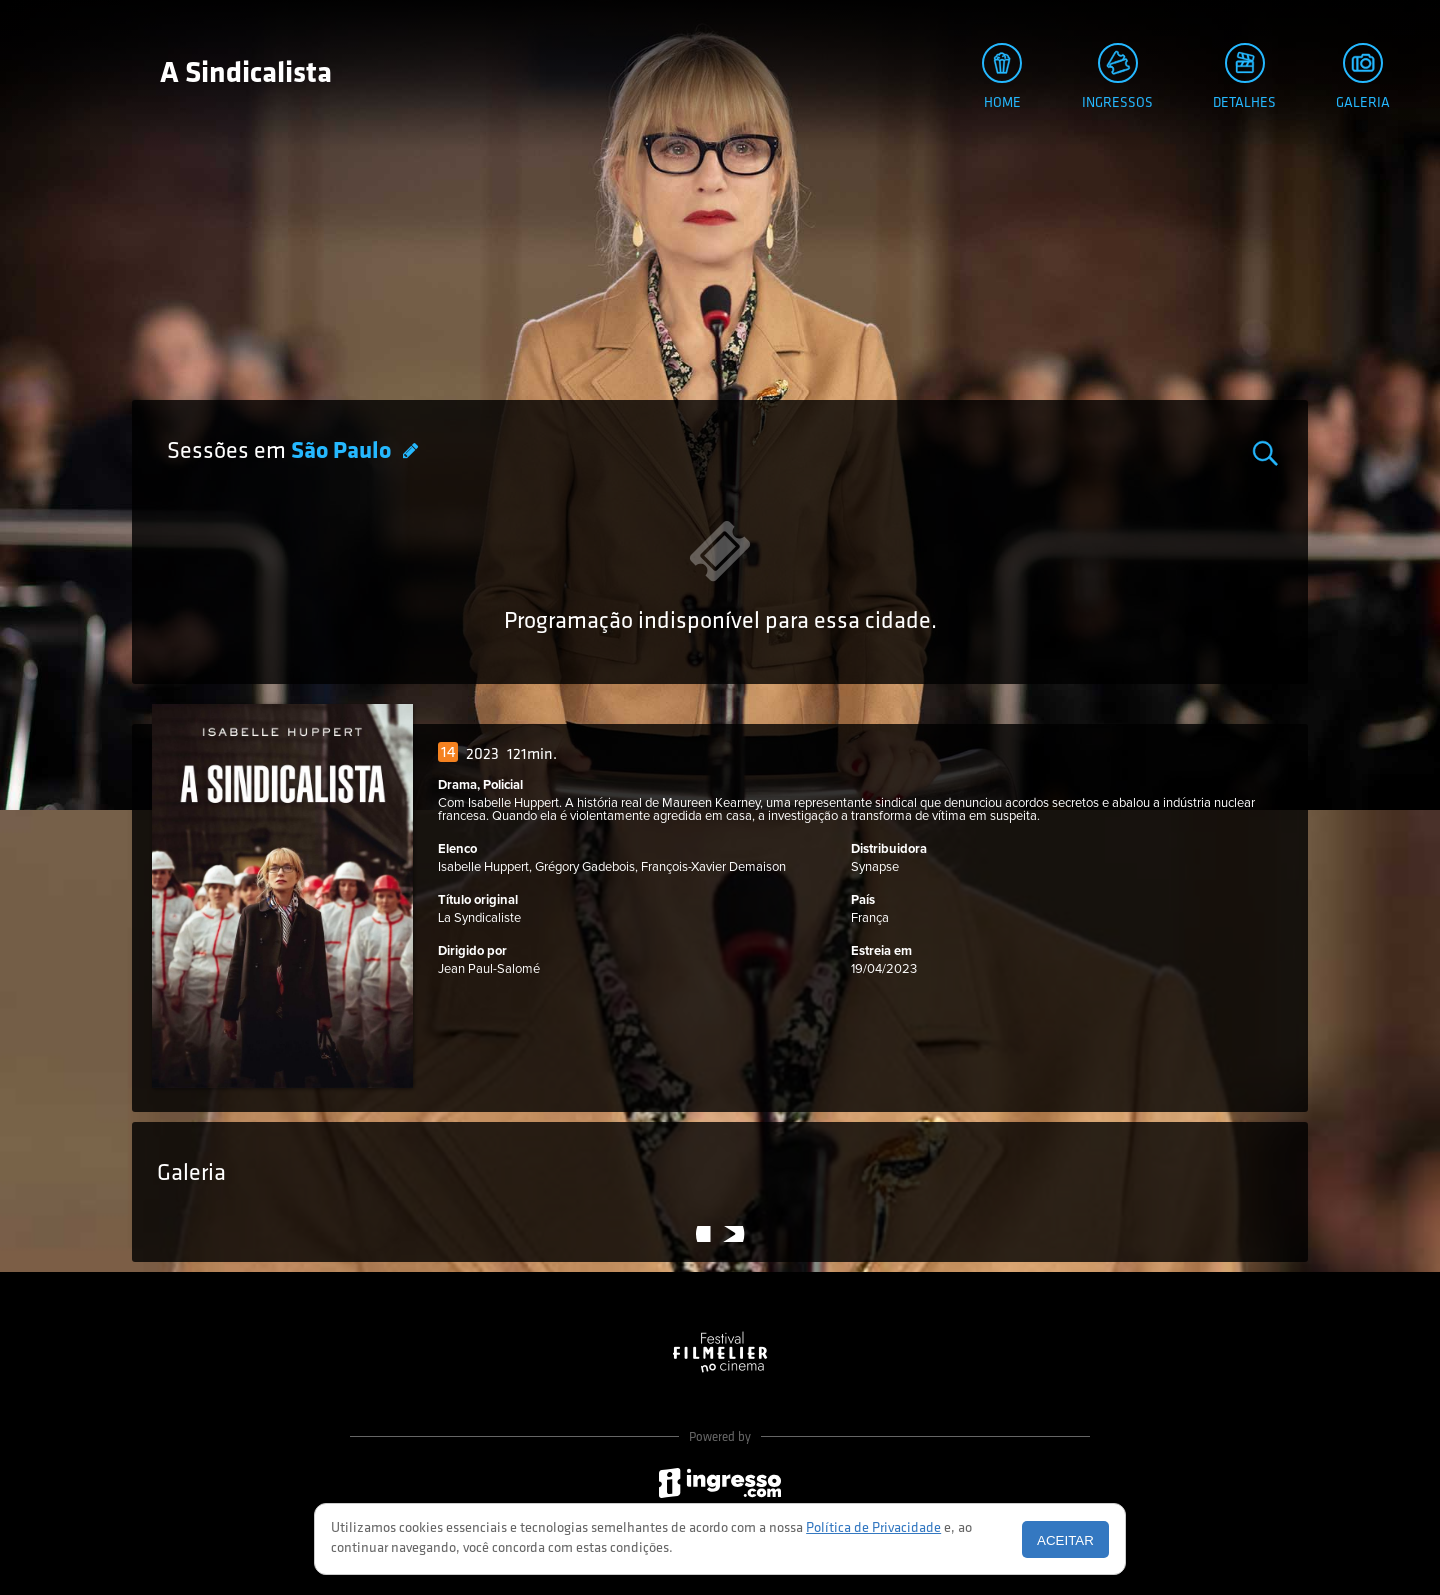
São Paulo (343, 452)
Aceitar (1065, 1540)
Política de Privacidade (873, 1528)
